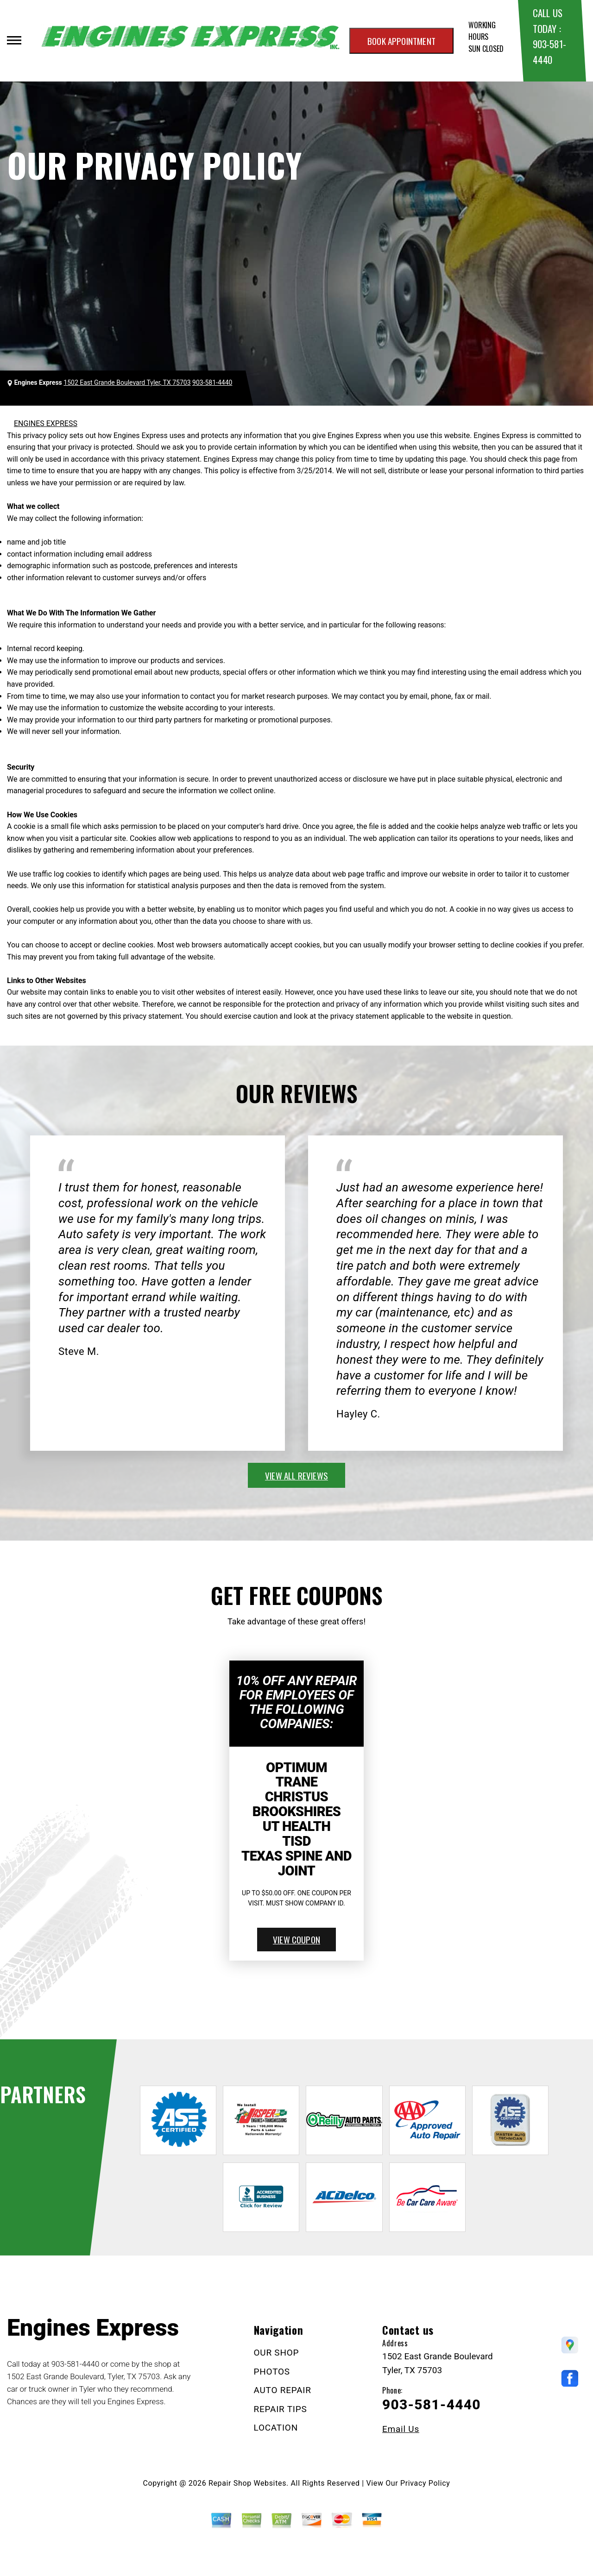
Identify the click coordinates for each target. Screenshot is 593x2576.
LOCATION (276, 2427)
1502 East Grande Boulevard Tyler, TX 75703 (126, 382)
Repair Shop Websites (247, 2483)
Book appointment (401, 40)
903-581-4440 (212, 382)
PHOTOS (272, 2371)
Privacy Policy (425, 2483)
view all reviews (296, 1475)
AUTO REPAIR (282, 2390)
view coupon (296, 1939)
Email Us (400, 2429)
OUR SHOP (276, 2352)
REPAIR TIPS (280, 2409)
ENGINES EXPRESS (45, 423)
